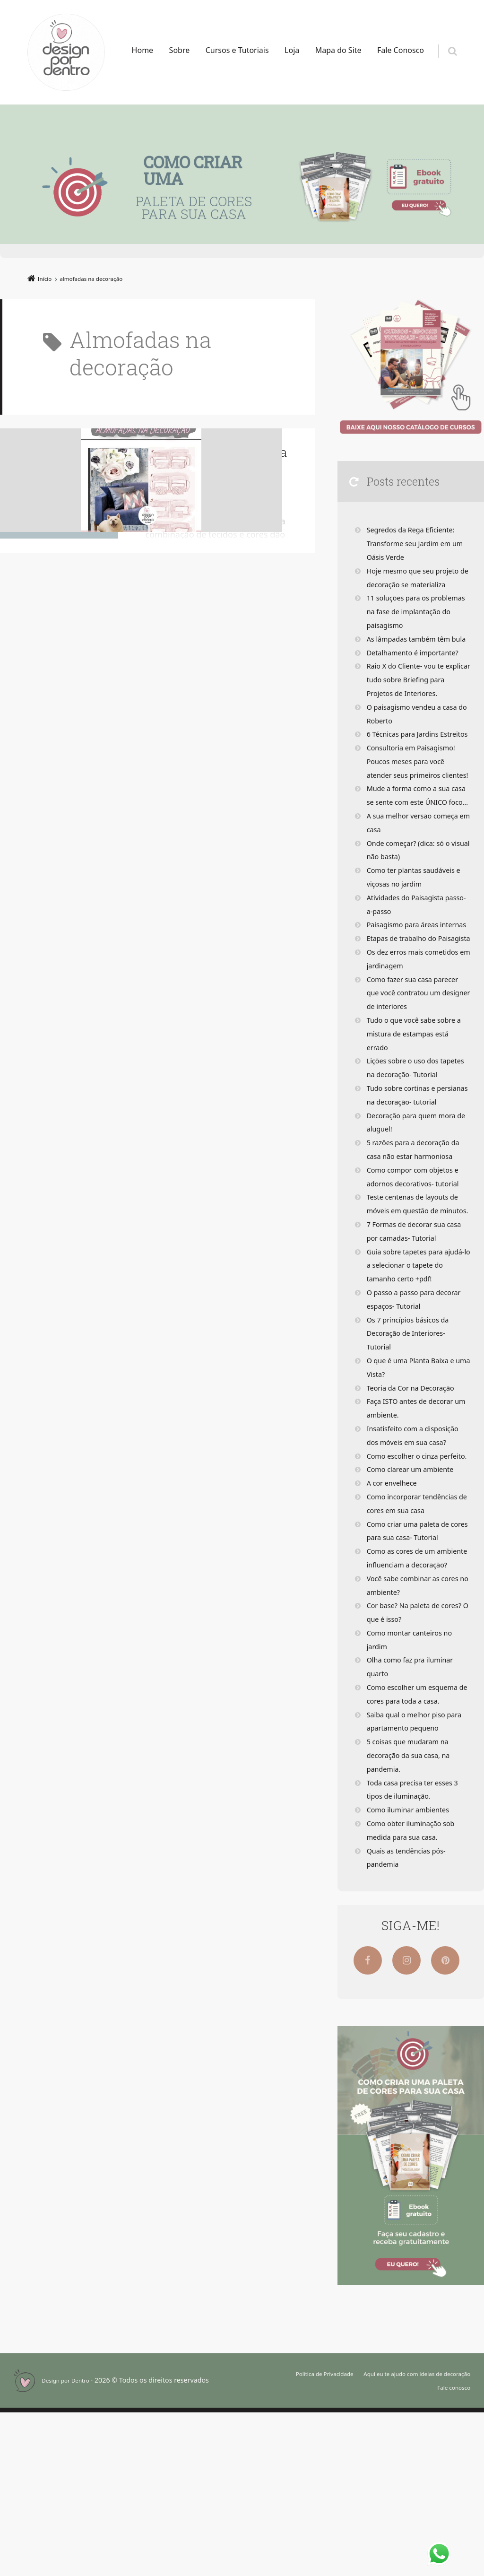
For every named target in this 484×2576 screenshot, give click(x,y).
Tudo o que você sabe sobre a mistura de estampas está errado (416, 1115)
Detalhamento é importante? (418, 666)
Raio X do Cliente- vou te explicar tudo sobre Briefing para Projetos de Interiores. (416, 693)
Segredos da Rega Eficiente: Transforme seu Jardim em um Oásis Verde (416, 543)
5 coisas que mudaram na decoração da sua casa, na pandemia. (413, 1919)
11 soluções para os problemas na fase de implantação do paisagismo (416, 611)
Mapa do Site (338, 50)
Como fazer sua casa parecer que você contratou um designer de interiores (418, 1074)
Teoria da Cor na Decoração (416, 1524)
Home (143, 50)
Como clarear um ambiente (415, 1619)
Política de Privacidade (293, 2536)
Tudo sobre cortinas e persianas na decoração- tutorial (410, 1197)
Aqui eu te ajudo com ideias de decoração (404, 2536)
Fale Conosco (400, 50)
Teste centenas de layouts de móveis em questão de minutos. (418, 1320)
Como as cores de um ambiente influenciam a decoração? (408, 1714)
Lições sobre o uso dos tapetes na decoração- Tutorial (407, 1156)
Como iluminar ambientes (413, 1973)
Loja (292, 50)
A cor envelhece (395, 1632)
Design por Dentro (71, 2543)
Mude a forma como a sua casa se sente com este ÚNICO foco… (413, 843)
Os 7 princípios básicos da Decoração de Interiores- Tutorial (412, 1469)
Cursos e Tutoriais (237, 50)
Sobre (179, 50)
